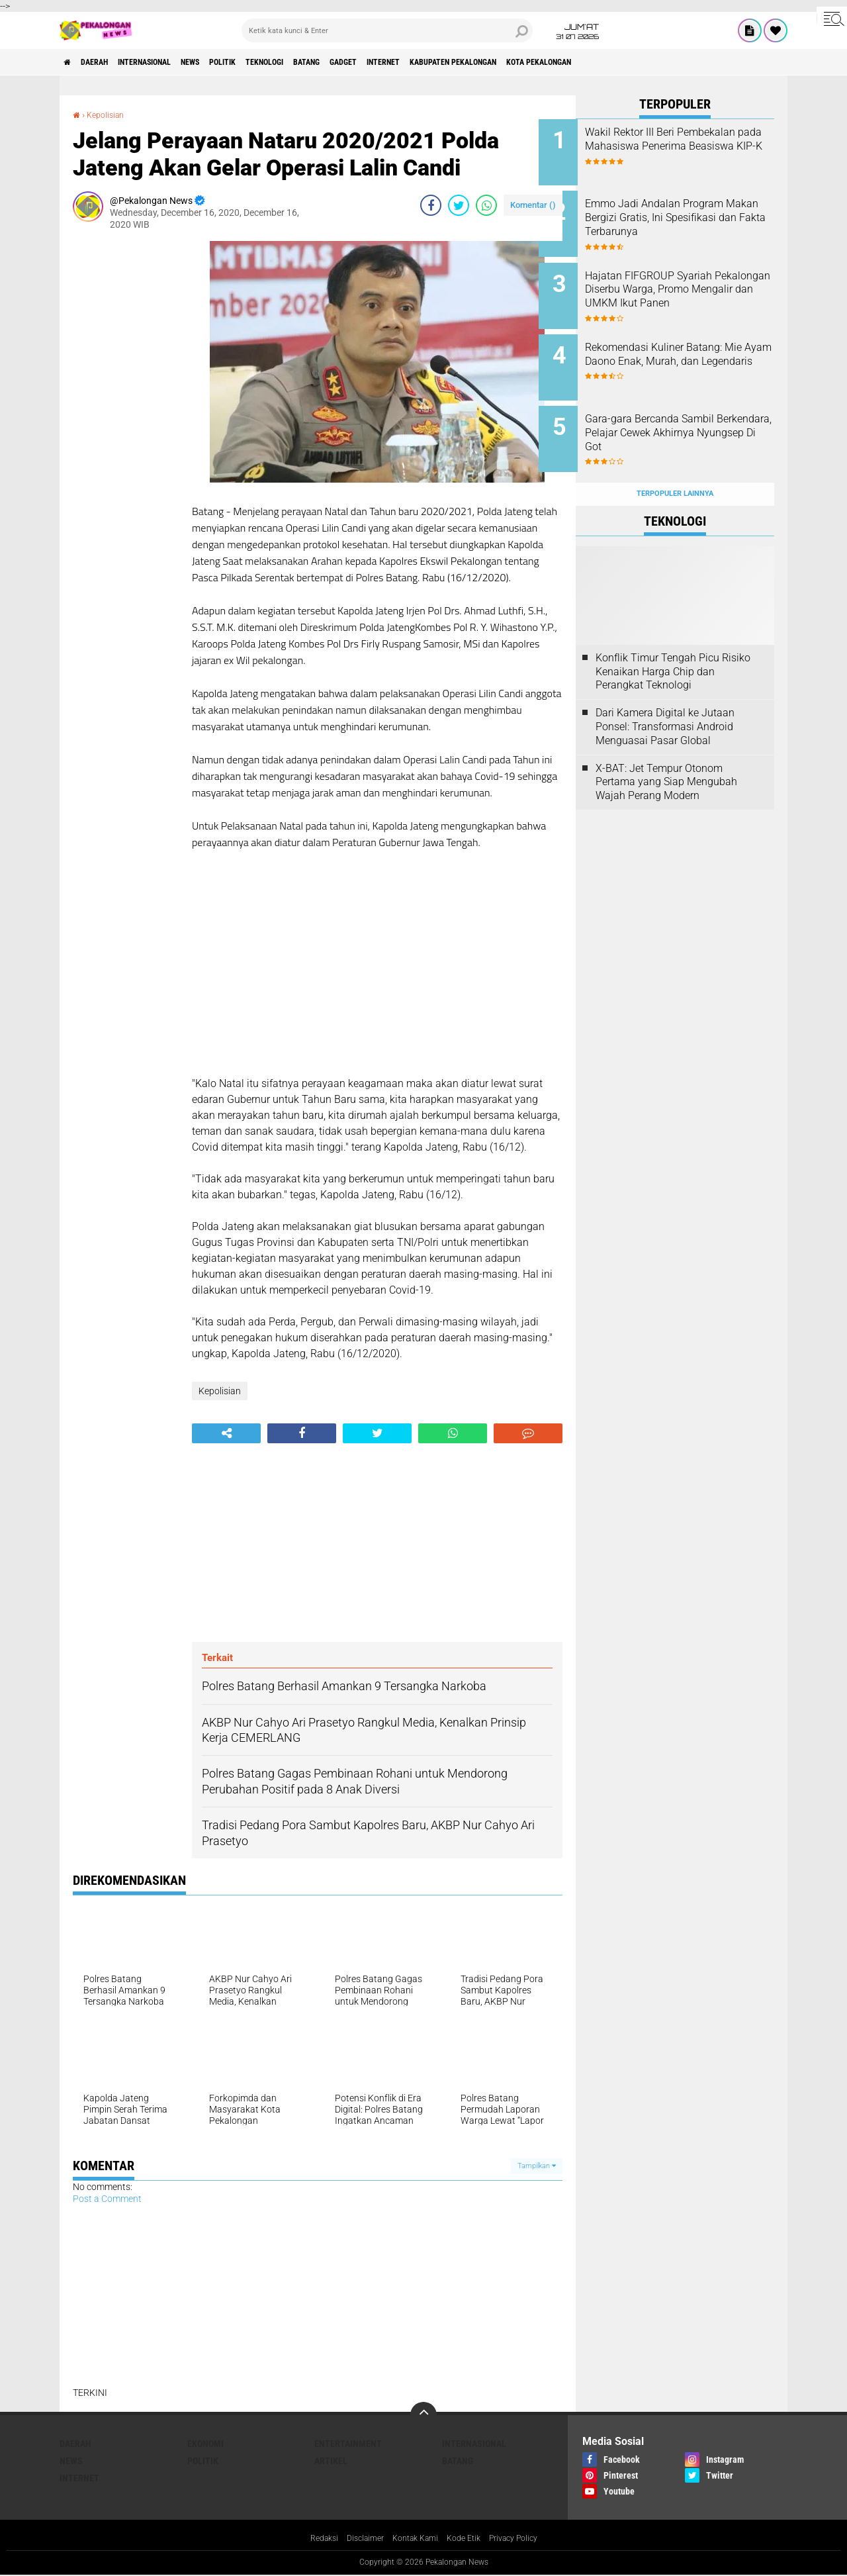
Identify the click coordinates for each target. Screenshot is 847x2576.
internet (473, 62)
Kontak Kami (413, 2539)
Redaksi (311, 2539)
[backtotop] (423, 2415)
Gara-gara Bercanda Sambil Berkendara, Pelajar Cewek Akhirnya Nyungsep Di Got (686, 413)
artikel (330, 2461)
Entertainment (348, 2443)
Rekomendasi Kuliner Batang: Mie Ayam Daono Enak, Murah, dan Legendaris (690, 346)
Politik (270, 62)
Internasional (169, 62)
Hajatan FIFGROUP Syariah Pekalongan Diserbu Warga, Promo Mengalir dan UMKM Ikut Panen (687, 286)
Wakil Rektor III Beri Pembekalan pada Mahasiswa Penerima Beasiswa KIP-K (693, 146)
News (228, 62)
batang (376, 62)
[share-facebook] (430, 205)
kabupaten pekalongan (558, 62)
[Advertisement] (126, 439)
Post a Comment (107, 2198)
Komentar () (533, 205)
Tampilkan (536, 2166)
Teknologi (323, 62)
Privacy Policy (524, 2539)
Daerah (106, 62)
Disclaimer (357, 2539)
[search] (387, 30)
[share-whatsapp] (486, 205)
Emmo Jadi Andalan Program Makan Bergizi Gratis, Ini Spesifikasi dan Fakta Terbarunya (691, 219)
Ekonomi (205, 2443)
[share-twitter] (458, 205)
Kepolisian (109, 114)
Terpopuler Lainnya (675, 464)
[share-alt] (226, 1433)
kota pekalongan (662, 62)
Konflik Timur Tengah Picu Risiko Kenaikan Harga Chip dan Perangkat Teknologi (673, 642)
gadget (422, 62)
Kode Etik (468, 2539)
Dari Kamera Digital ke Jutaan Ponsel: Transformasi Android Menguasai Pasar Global (665, 697)
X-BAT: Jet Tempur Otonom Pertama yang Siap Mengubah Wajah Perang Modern (666, 752)
